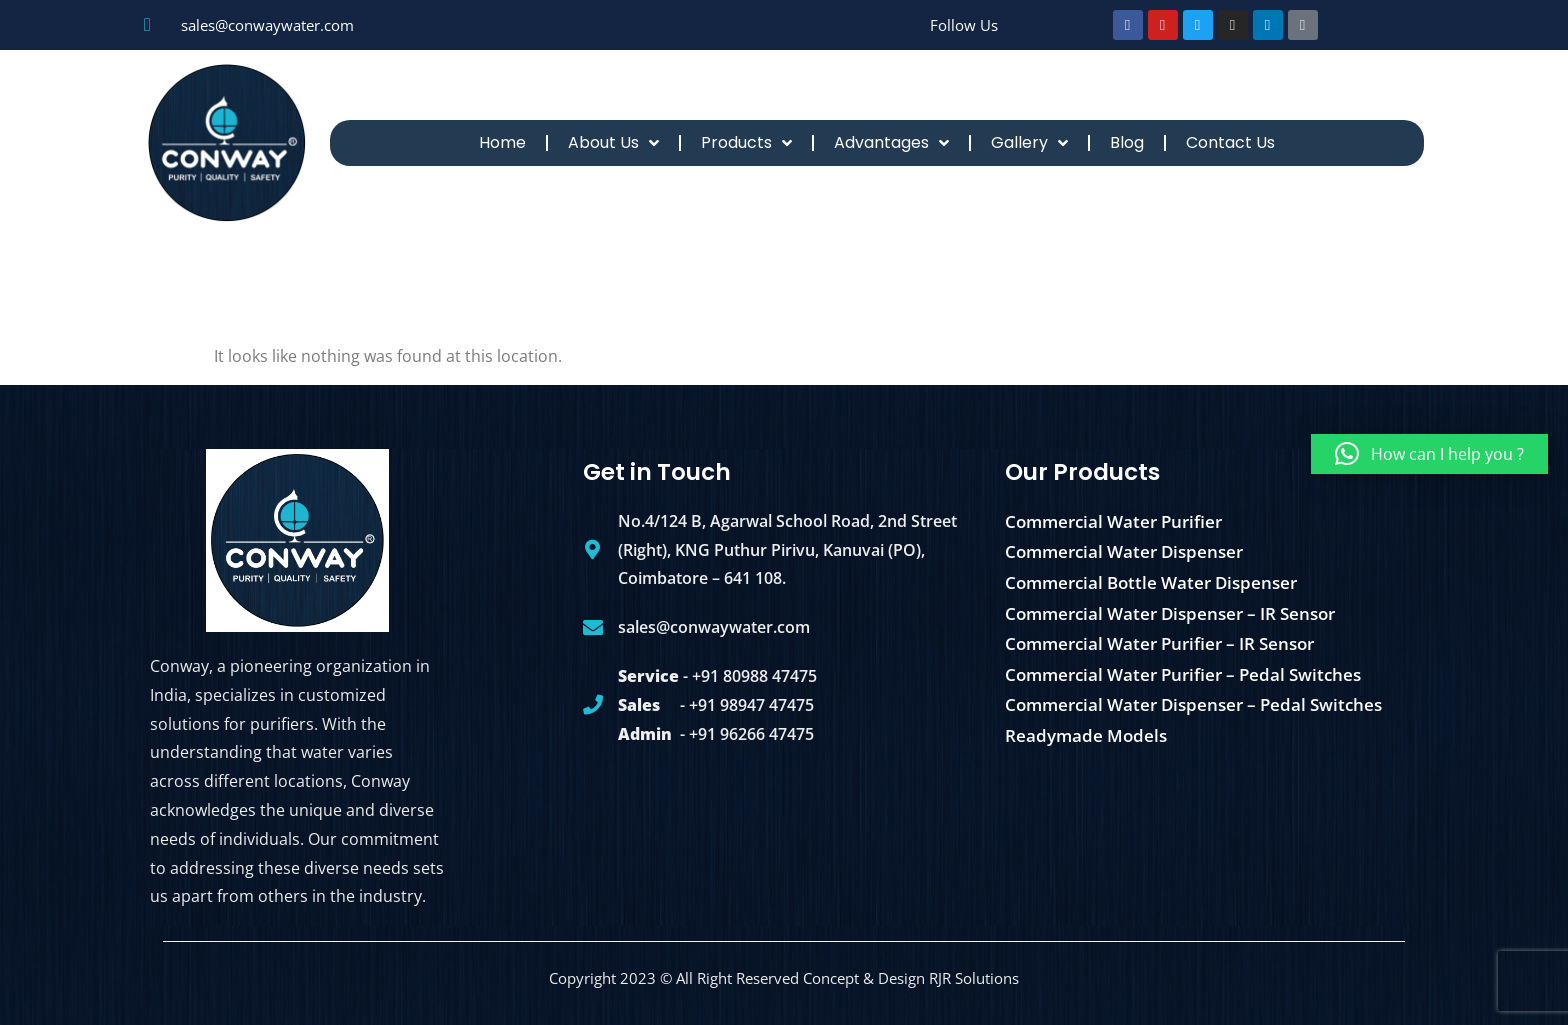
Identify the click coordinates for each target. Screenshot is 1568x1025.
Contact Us (1230, 142)
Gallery (1029, 143)
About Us (613, 143)
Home (502, 142)
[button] (1429, 454)
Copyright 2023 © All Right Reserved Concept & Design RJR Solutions (784, 978)
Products (746, 143)
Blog (1127, 142)
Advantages (891, 143)
